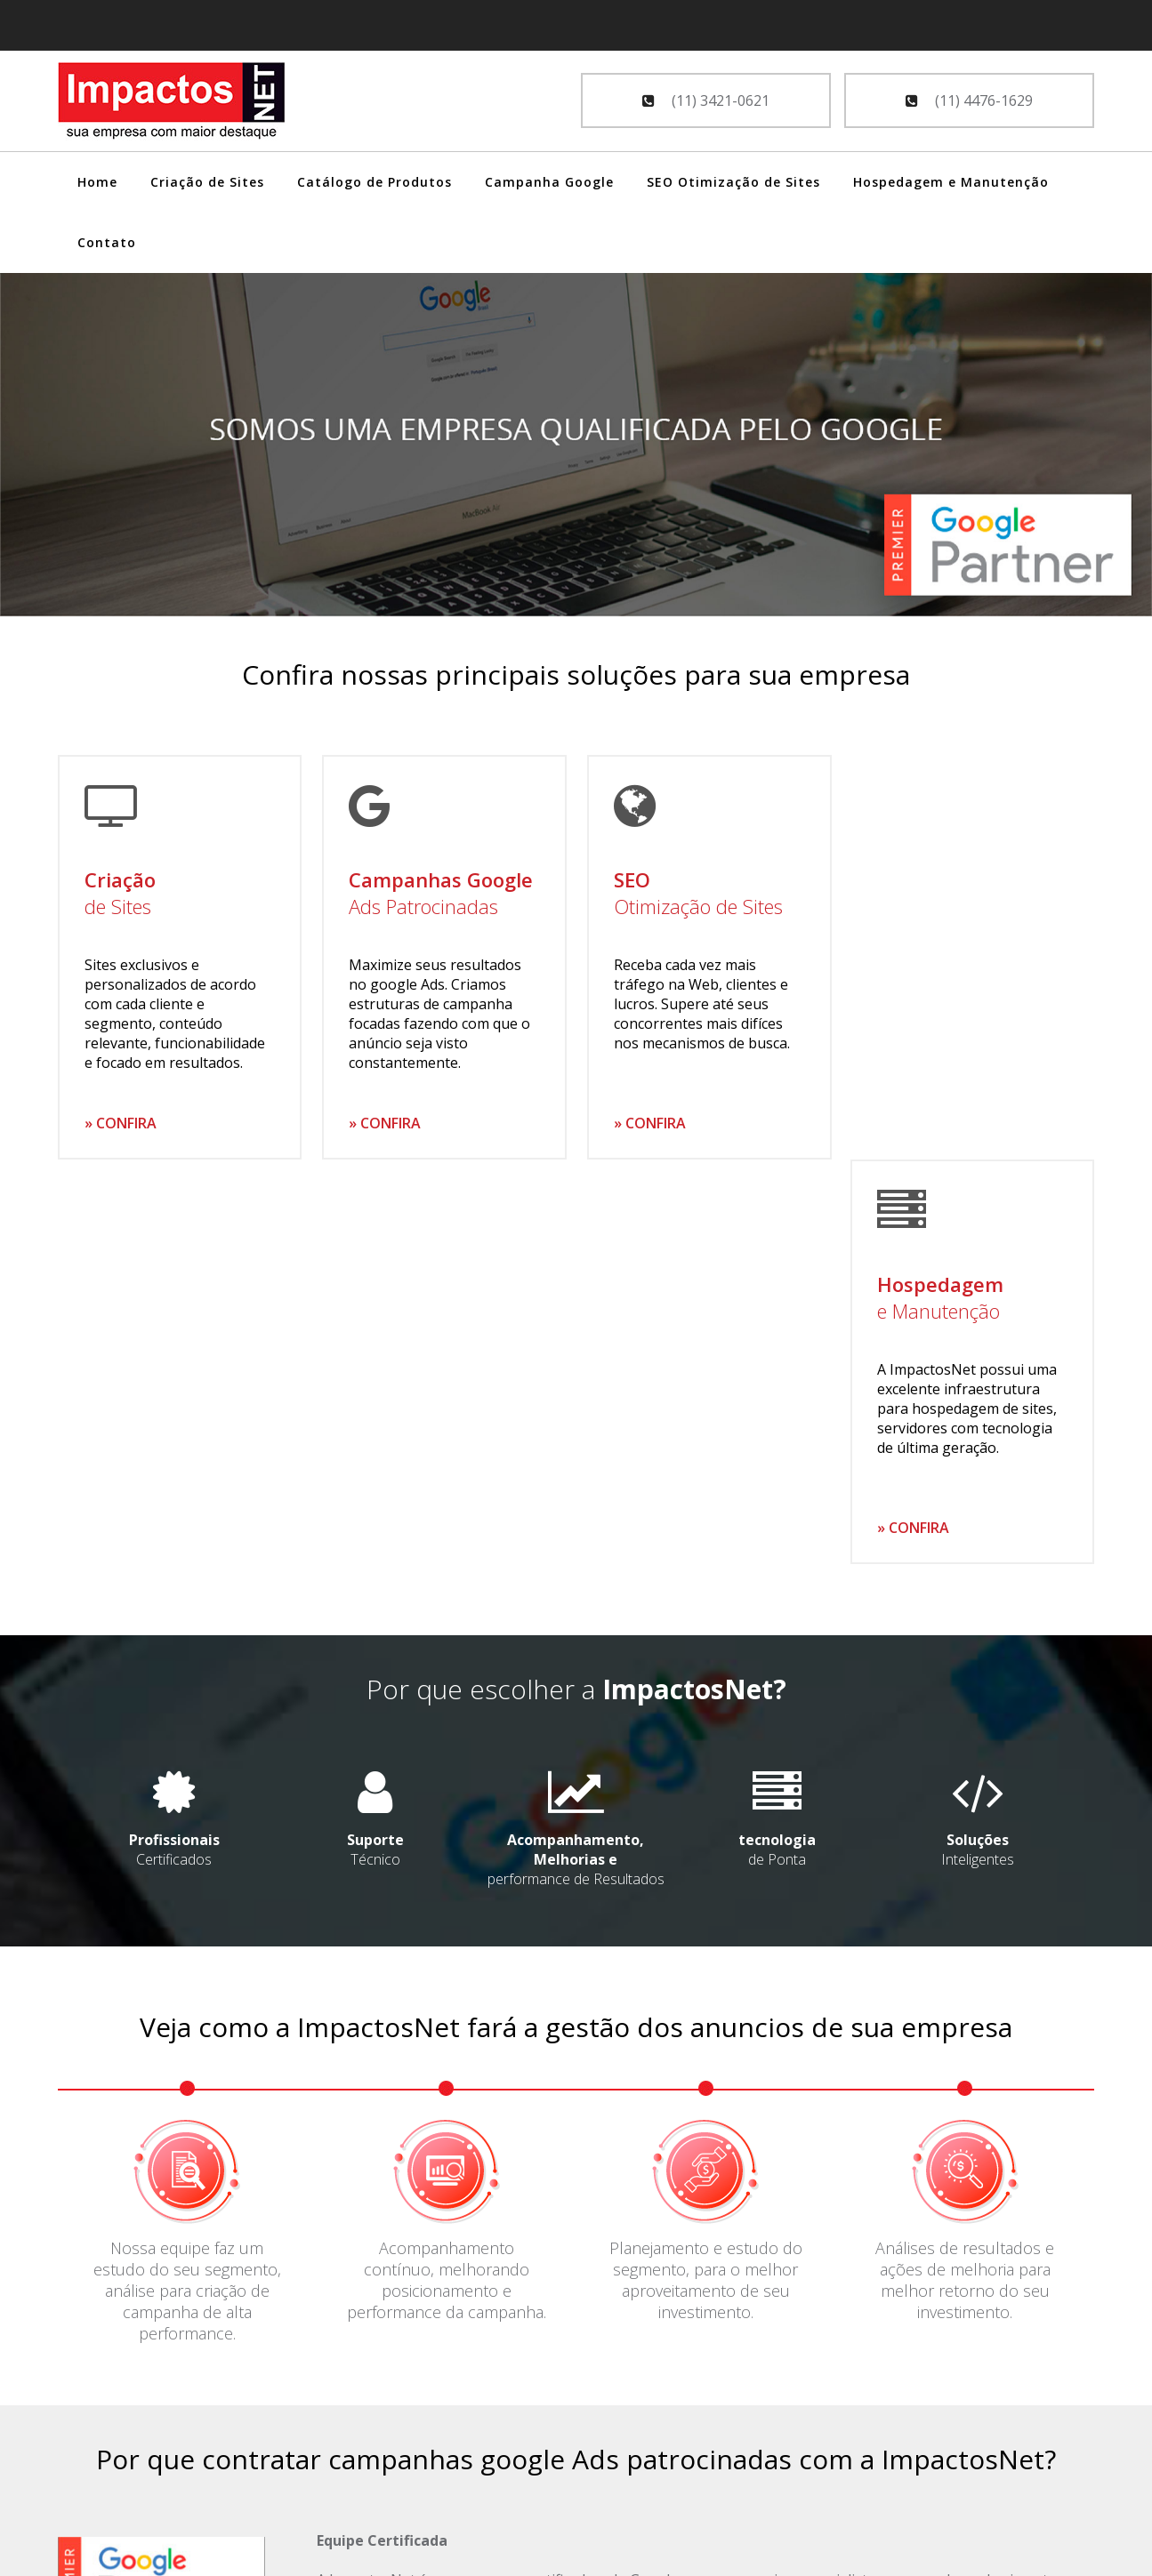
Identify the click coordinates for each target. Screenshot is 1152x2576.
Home (97, 181)
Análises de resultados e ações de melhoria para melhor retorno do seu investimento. (964, 1875)
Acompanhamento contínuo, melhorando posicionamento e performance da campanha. (446, 1875)
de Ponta (776, 1445)
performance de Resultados (576, 1454)
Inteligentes (976, 1445)
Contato (106, 242)
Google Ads (95, 2427)
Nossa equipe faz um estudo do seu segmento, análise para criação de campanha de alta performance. (187, 1886)
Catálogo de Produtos (374, 181)
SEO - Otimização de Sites (142, 2453)
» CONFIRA (121, 1123)
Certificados (175, 1445)
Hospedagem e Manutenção (951, 181)
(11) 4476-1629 (969, 100)
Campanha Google (549, 181)
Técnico (375, 1445)
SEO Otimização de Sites (733, 181)
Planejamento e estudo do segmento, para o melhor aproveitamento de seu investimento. (705, 1875)
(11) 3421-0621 (705, 100)
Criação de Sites (207, 181)
